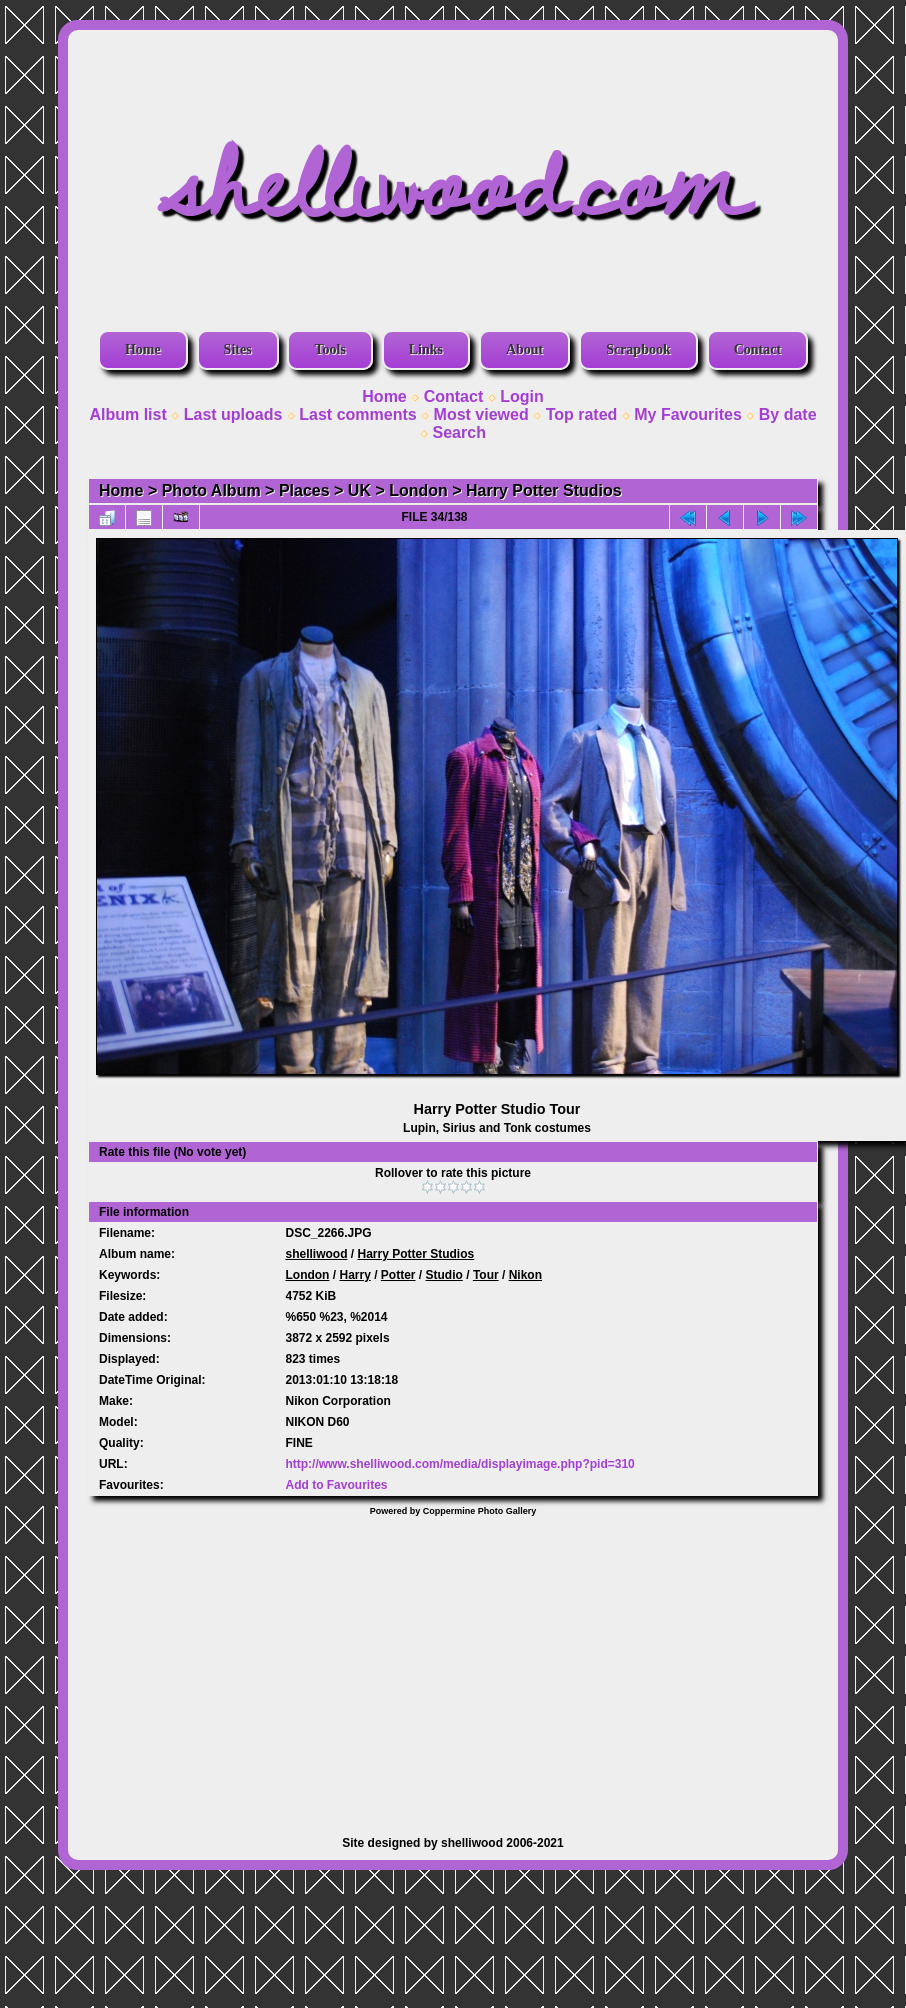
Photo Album (211, 490)
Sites (238, 349)
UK (359, 490)
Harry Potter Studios (544, 490)
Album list (127, 414)
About (524, 349)
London (418, 490)
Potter (398, 1275)
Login (522, 396)
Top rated (582, 414)
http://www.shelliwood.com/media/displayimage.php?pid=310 (459, 1464)
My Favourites (688, 414)
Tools (329, 349)
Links (426, 349)
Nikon (525, 1275)
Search (459, 432)
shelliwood (316, 1254)
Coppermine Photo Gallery (480, 1511)
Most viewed (481, 414)
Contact (757, 349)
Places (304, 490)
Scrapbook (638, 349)
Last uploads (233, 414)
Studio (444, 1275)
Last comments (357, 414)
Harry (354, 1275)
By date (788, 414)
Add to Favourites (336, 1485)
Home (143, 349)
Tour (486, 1275)
